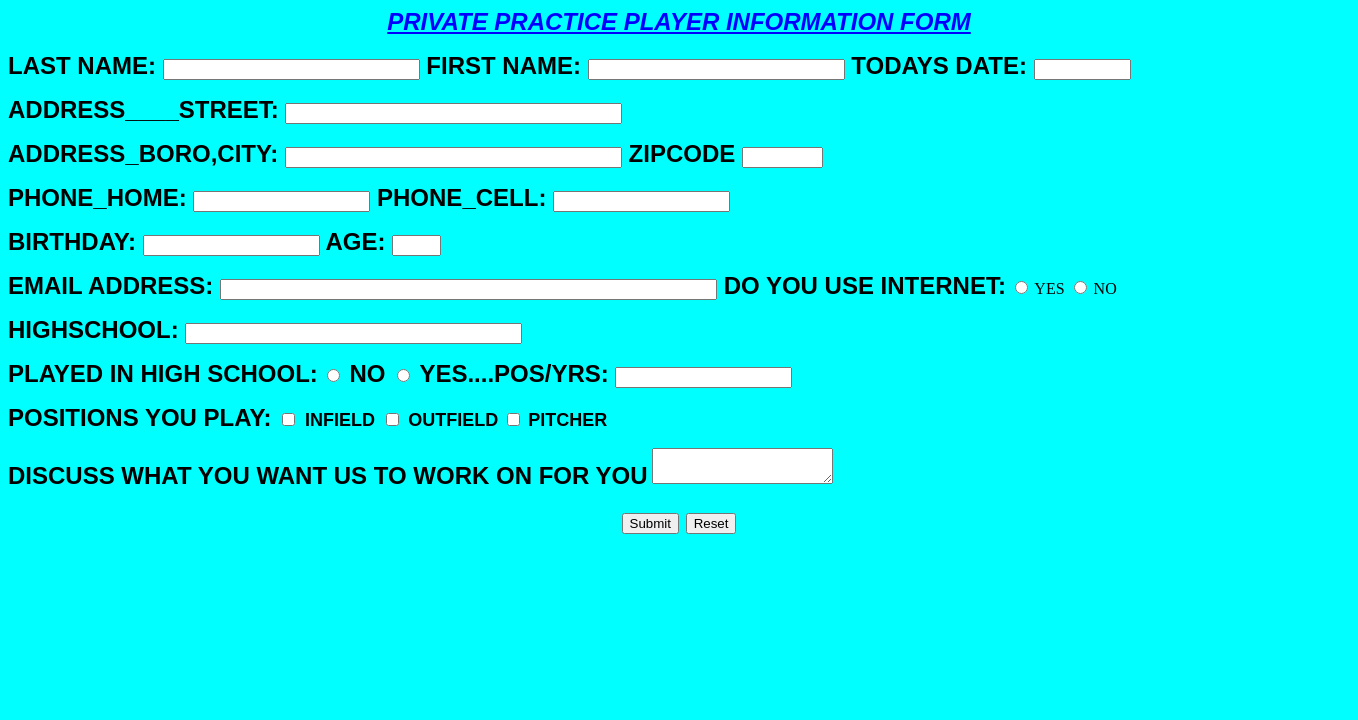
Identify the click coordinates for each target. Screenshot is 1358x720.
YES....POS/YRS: (594, 373)
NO (1095, 288)
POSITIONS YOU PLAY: (307, 417)
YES (1040, 288)
